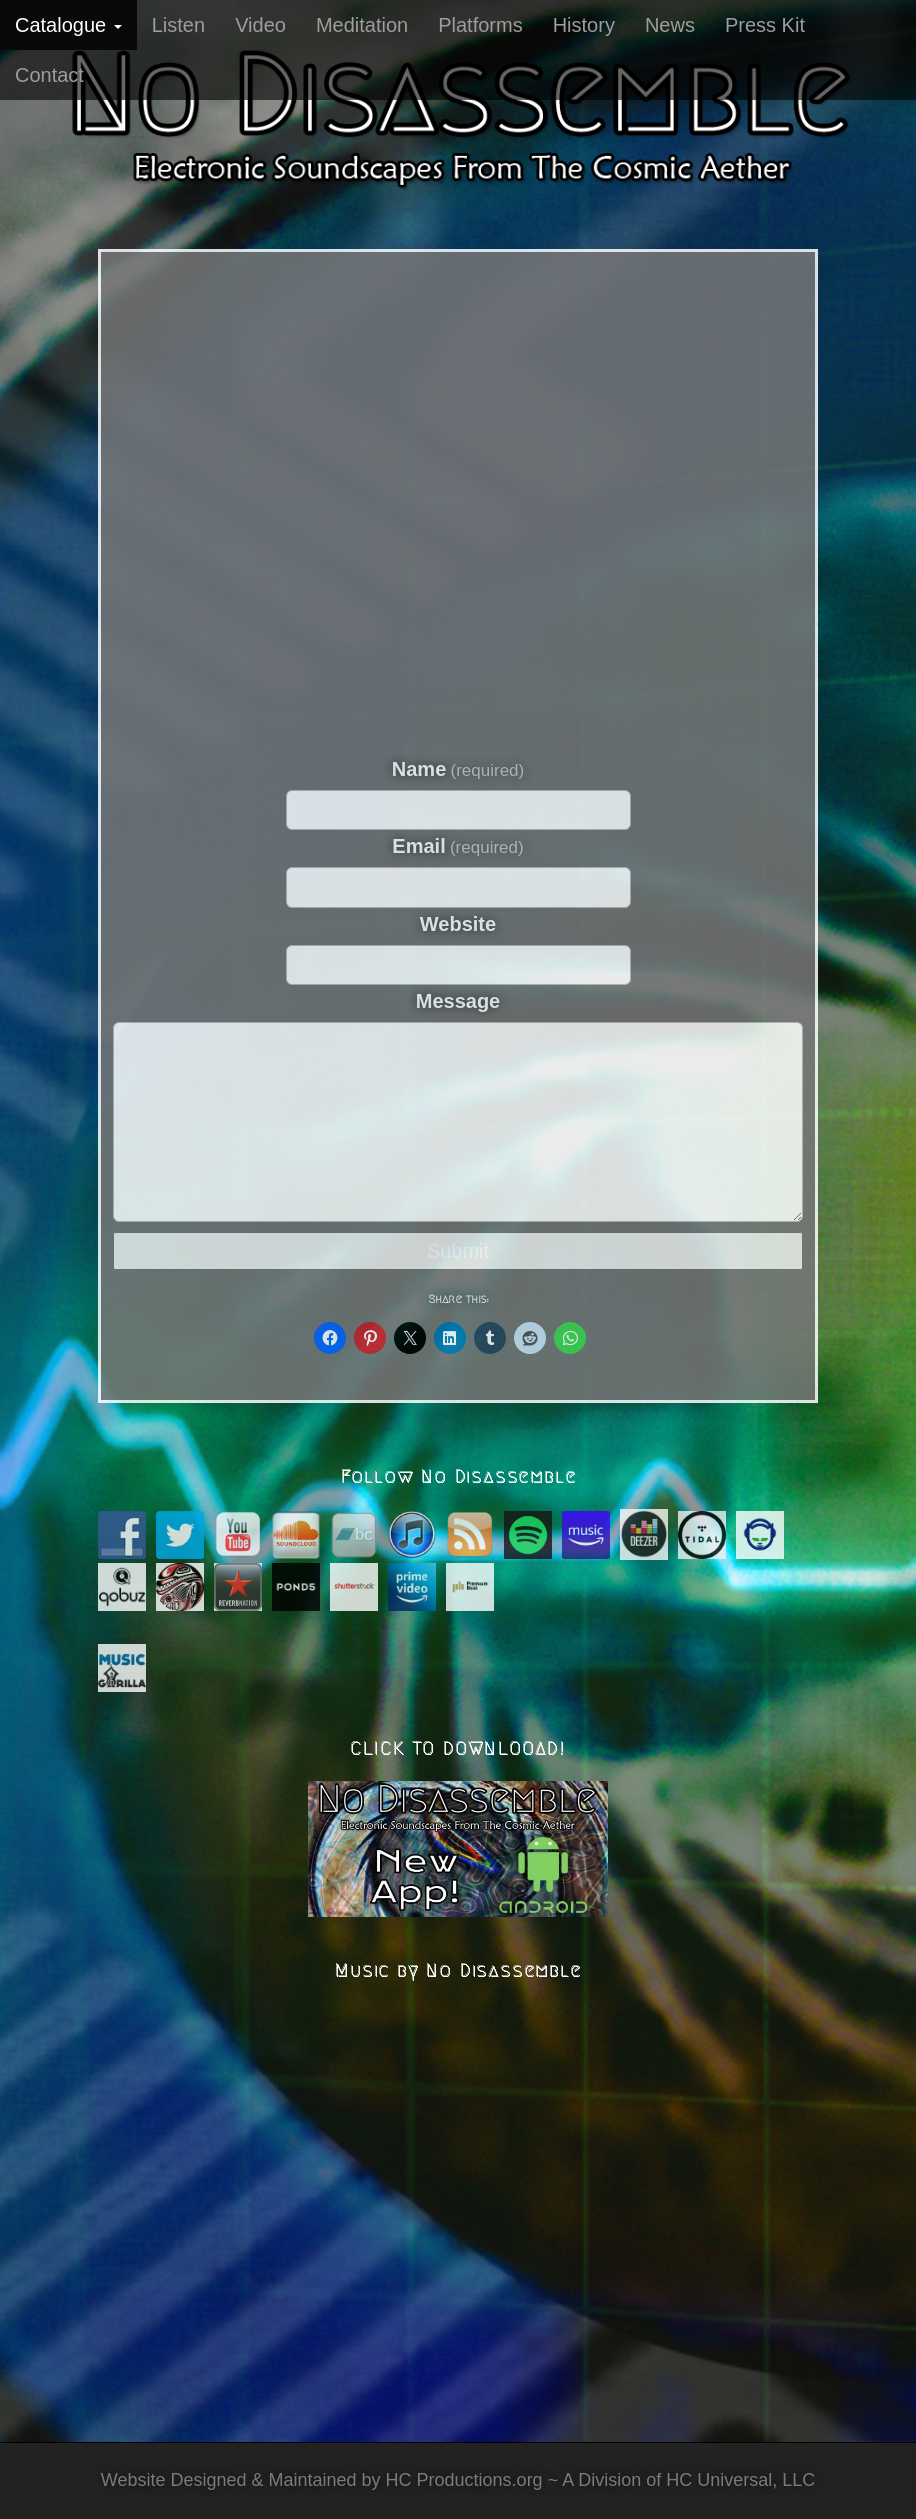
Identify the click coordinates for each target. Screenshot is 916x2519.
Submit (458, 1251)
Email (457, 846)
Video (260, 25)
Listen (178, 25)
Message (458, 1001)
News (670, 25)
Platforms (480, 25)
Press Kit (765, 25)
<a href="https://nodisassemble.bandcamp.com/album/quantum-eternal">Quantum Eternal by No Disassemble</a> (458, 499)
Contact (49, 75)
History (584, 25)
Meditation (362, 25)
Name (458, 769)
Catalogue (68, 25)
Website (458, 924)
